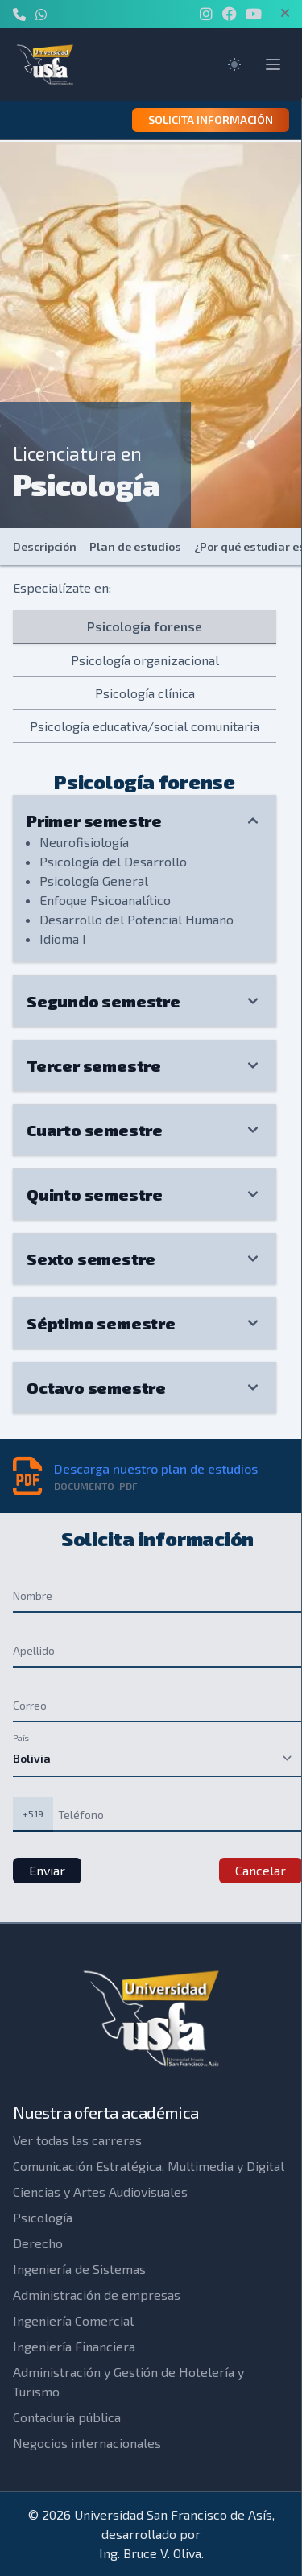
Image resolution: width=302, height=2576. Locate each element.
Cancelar (260, 1870)
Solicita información (210, 119)
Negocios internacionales (87, 2442)
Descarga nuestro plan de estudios (156, 1468)
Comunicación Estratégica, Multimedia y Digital (148, 2165)
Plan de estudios (135, 546)
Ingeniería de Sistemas (79, 2268)
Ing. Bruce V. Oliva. (151, 2553)
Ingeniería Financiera (74, 2346)
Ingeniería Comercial (73, 2320)
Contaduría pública (67, 2417)
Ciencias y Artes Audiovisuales (100, 2191)
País (21, 1737)
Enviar (47, 1870)
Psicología (42, 2217)
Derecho (38, 2243)
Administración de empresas (96, 2294)
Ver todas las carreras (77, 2140)
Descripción (45, 546)
